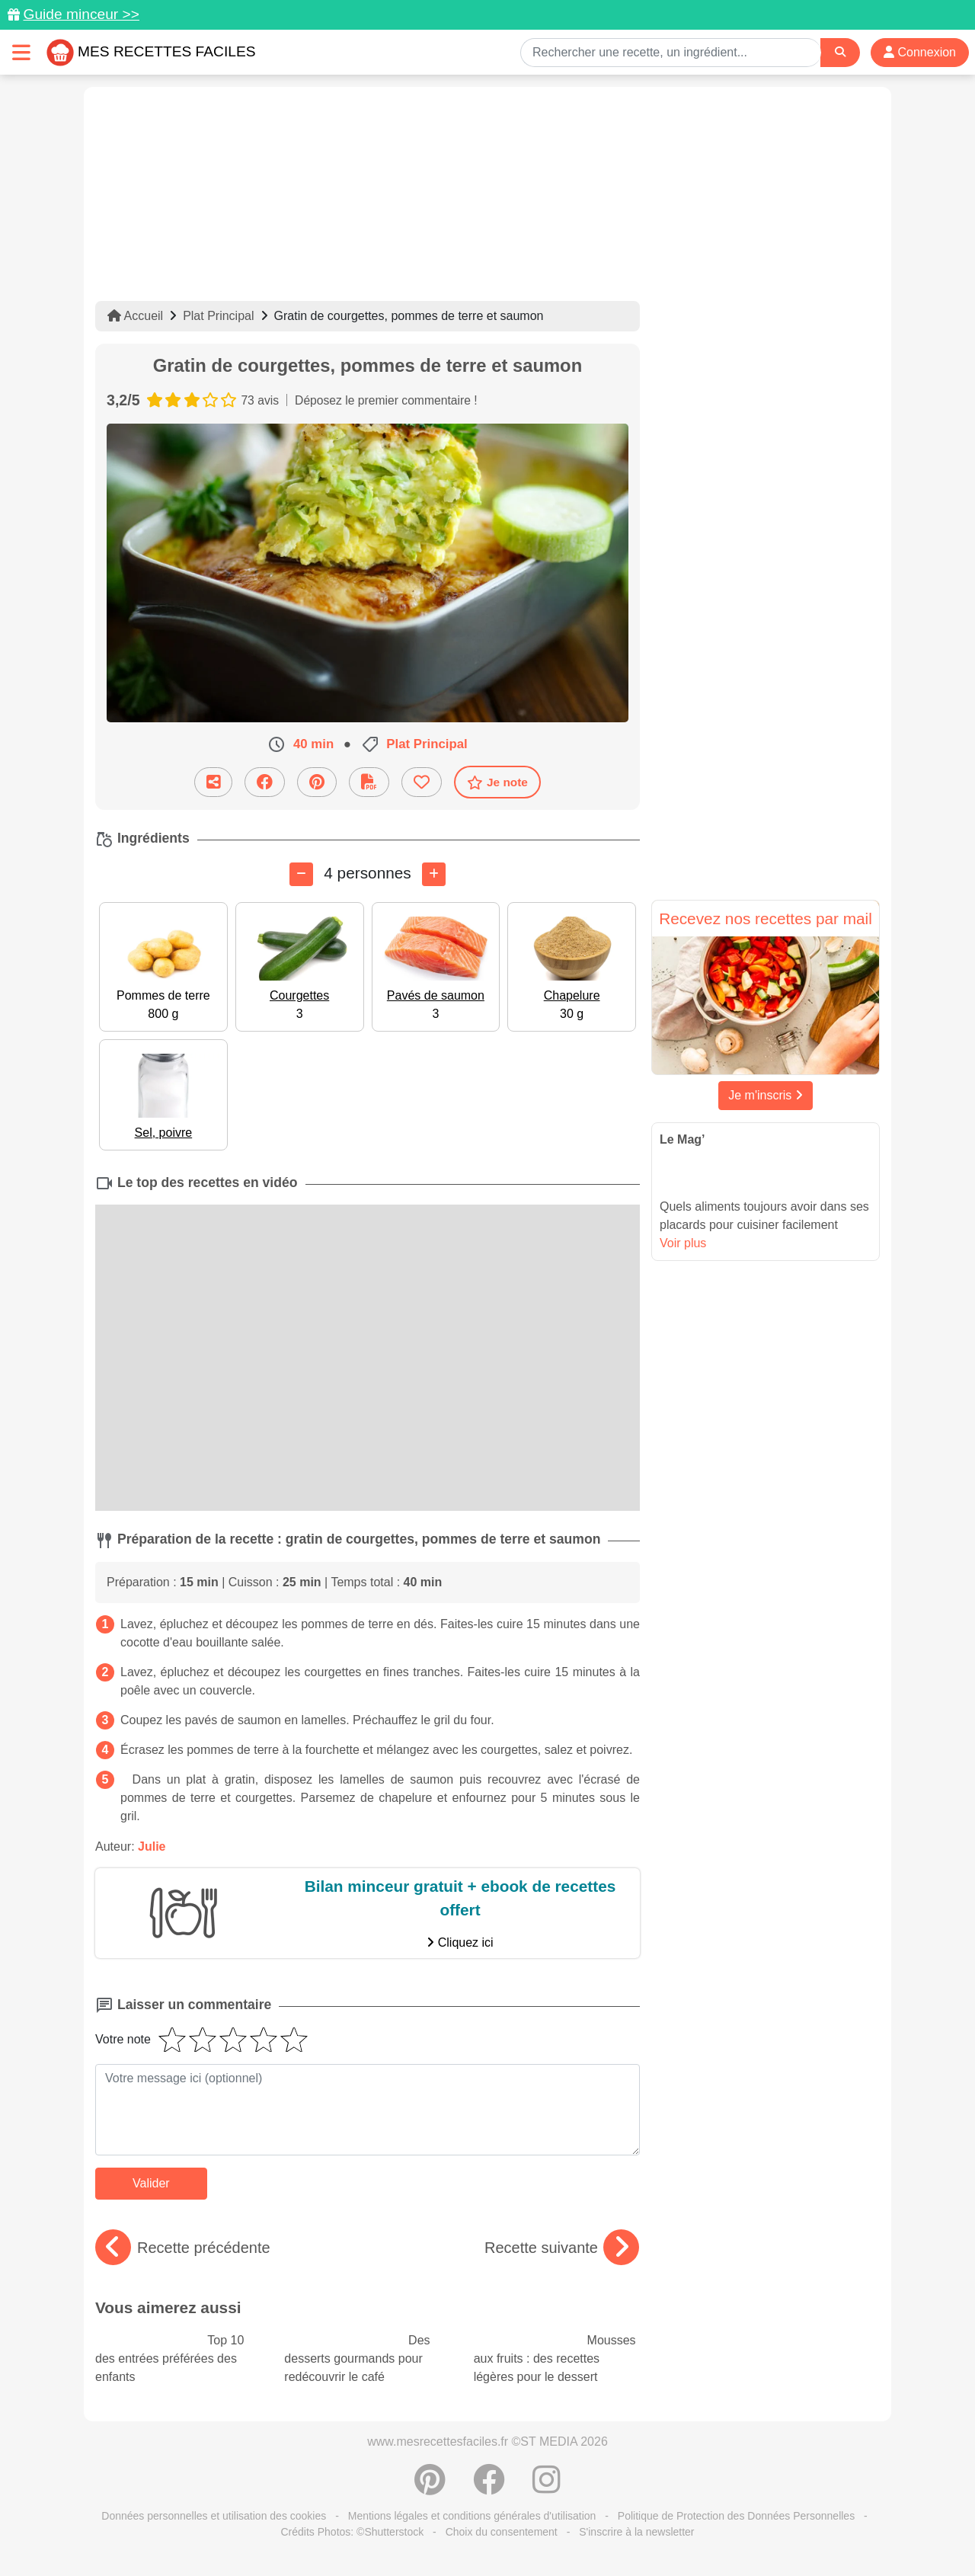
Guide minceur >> (81, 14)
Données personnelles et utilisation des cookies (213, 2516)
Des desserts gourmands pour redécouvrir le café (357, 2359)
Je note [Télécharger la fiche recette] (497, 782)
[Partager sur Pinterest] (317, 782)
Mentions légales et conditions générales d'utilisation (472, 2516)
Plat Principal (218, 315)
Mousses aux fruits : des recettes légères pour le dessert (555, 2359)
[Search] (840, 52)
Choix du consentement (502, 2532)
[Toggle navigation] (21, 52)
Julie (151, 1846)
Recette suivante (561, 2247)
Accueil (135, 315)
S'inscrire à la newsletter (636, 2532)
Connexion (920, 52)
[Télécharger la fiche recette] (369, 782)
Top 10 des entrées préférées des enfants (169, 2359)
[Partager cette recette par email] (213, 782)
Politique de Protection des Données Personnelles (736, 2516)
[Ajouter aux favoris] (421, 782)
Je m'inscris (765, 1095)
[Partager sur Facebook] (265, 782)
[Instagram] (546, 2488)
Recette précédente (182, 2247)
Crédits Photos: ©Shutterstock (352, 2532)
